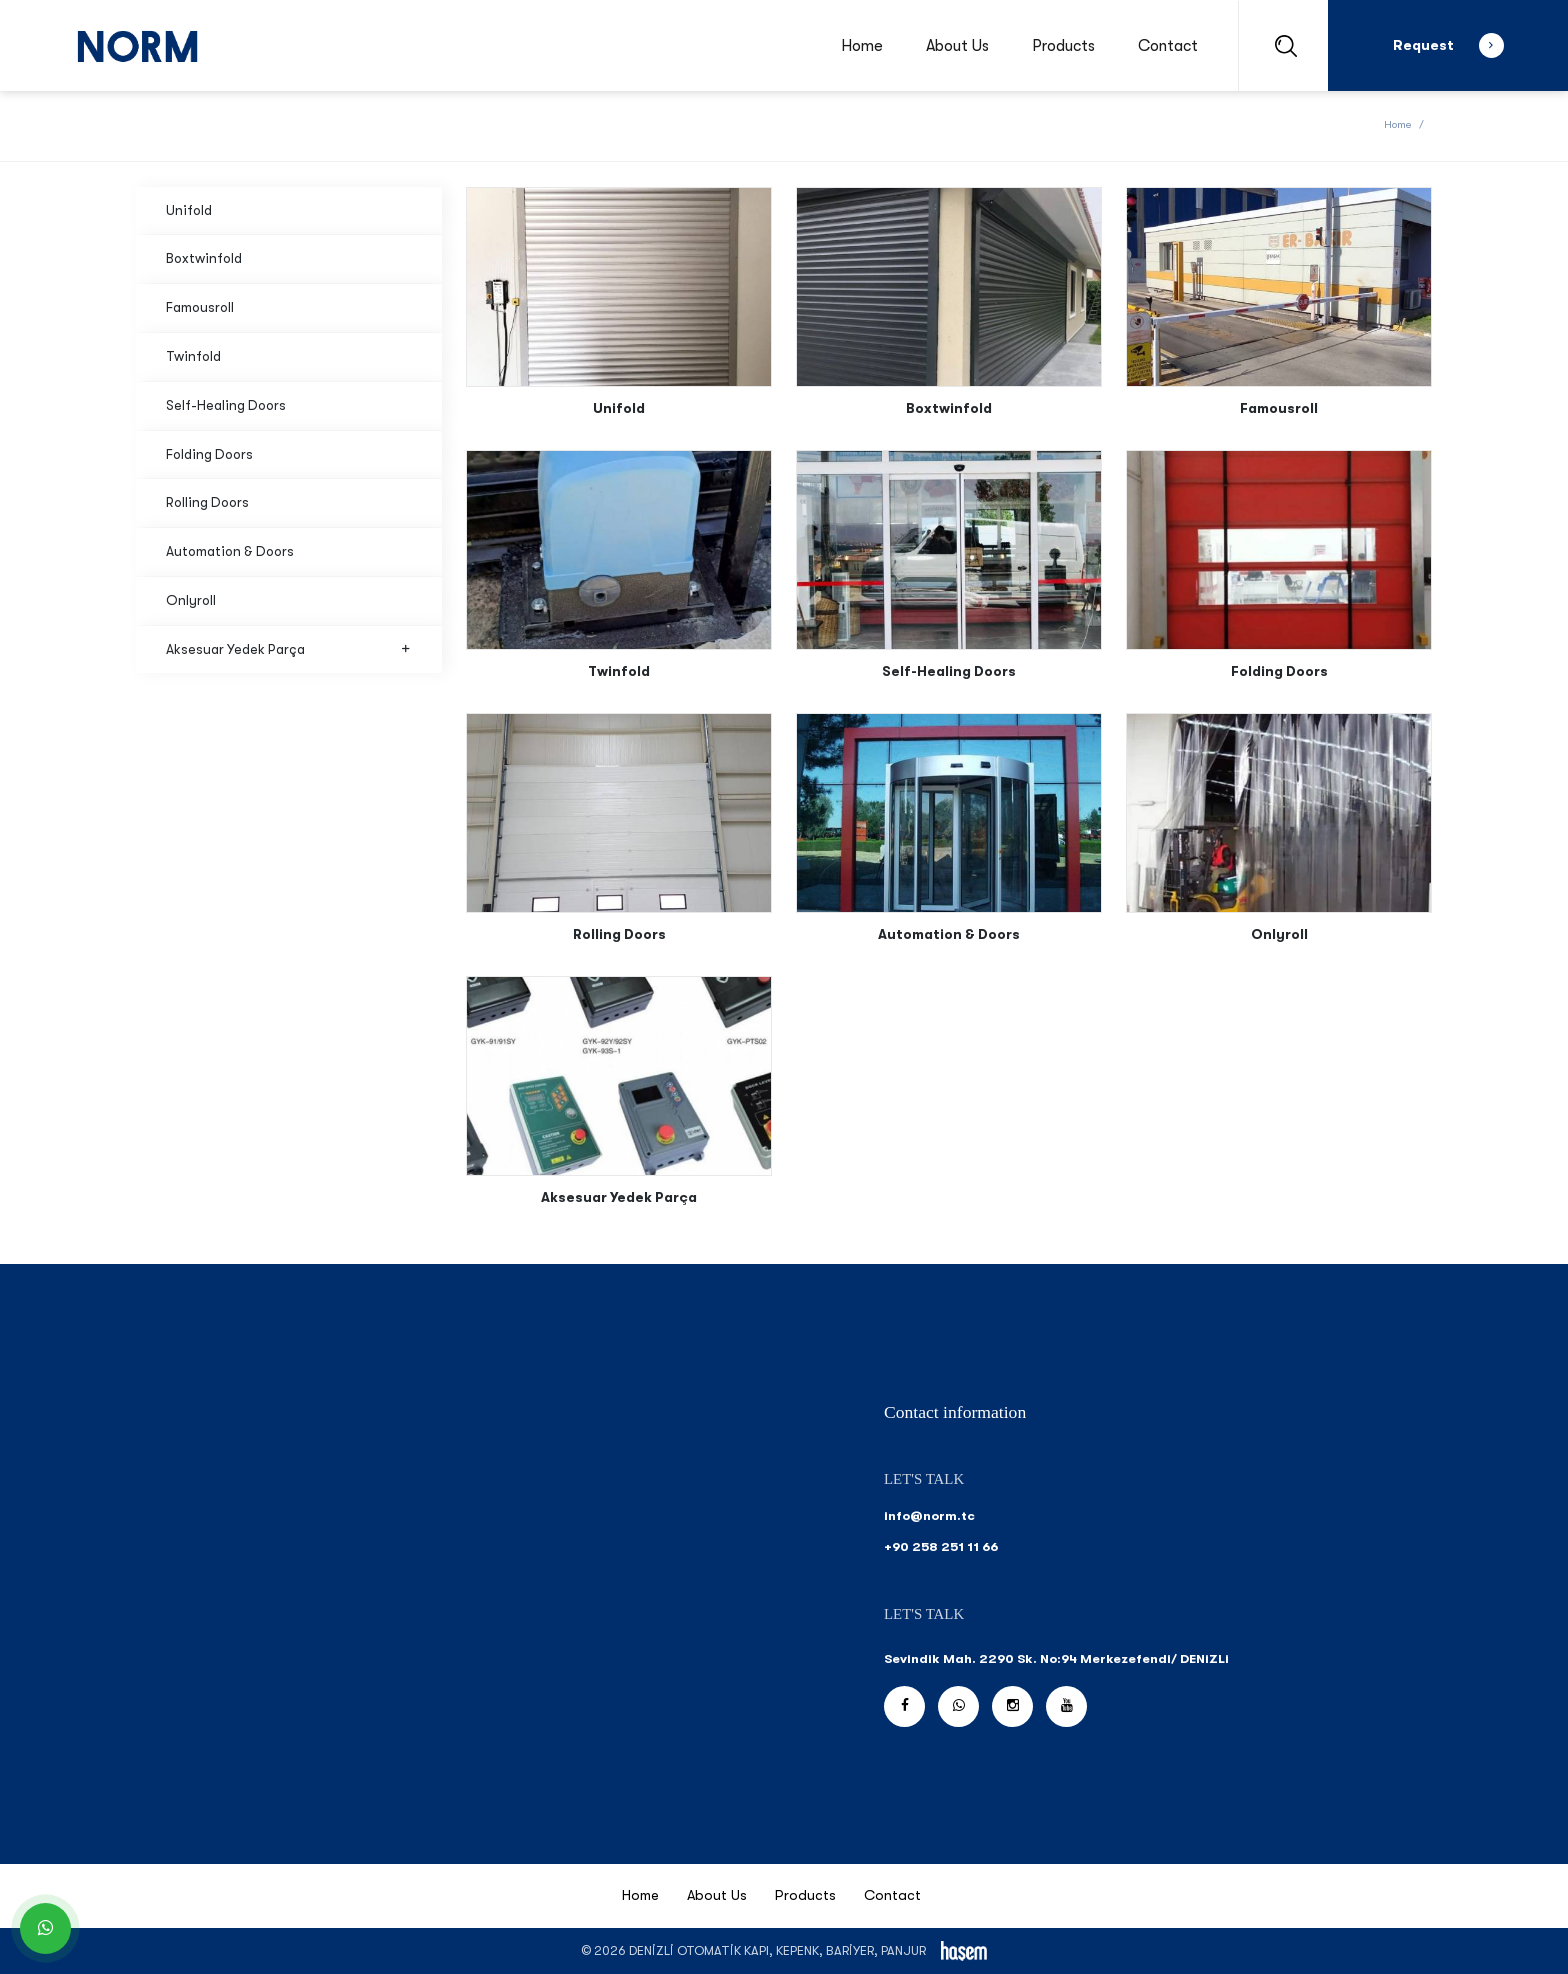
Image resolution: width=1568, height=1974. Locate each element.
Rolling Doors (207, 502)
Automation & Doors (230, 551)
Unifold (189, 210)
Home (862, 46)
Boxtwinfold (204, 258)
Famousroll (200, 307)
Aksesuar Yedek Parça (289, 649)
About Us (957, 46)
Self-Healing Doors (226, 405)
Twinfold (193, 356)
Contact (1168, 46)
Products (1063, 46)
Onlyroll (191, 600)
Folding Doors (209, 454)
